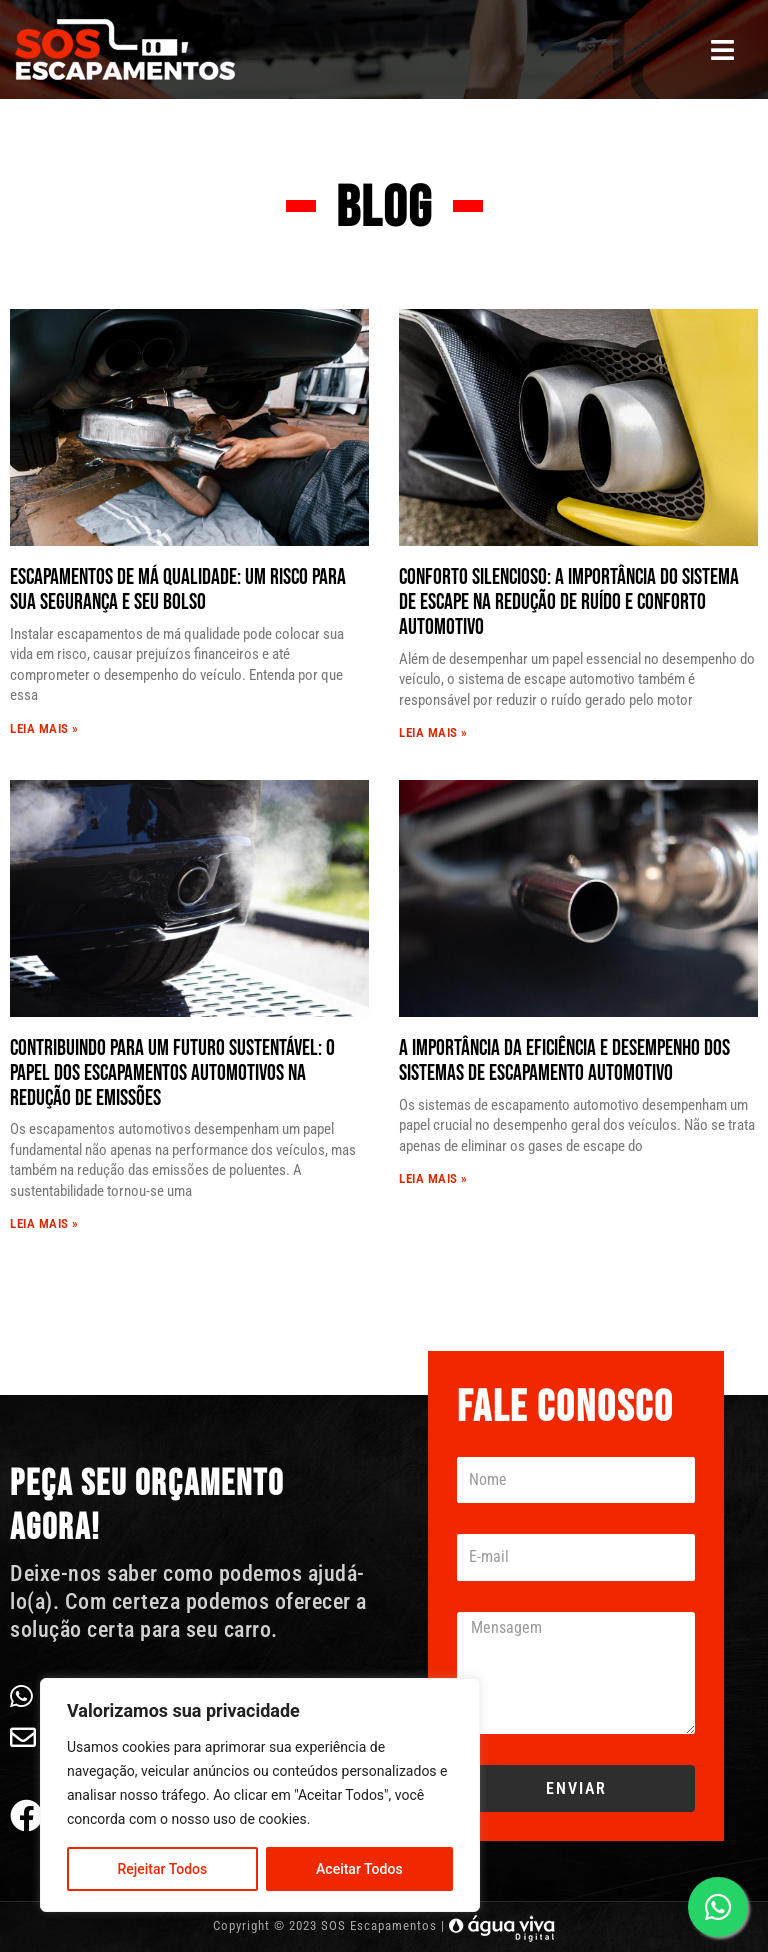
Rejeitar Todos (162, 1869)
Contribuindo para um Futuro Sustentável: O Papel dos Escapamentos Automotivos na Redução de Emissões (172, 1073)
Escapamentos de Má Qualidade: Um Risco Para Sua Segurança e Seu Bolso (178, 590)
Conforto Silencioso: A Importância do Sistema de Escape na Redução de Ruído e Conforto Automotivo (569, 602)
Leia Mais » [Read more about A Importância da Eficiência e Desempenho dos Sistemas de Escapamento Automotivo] (433, 1178)
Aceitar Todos (359, 1869)
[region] (260, 1795)
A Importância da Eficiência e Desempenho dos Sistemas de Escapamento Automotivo (564, 1061)
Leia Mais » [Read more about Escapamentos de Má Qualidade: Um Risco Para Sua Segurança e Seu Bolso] (44, 728)
